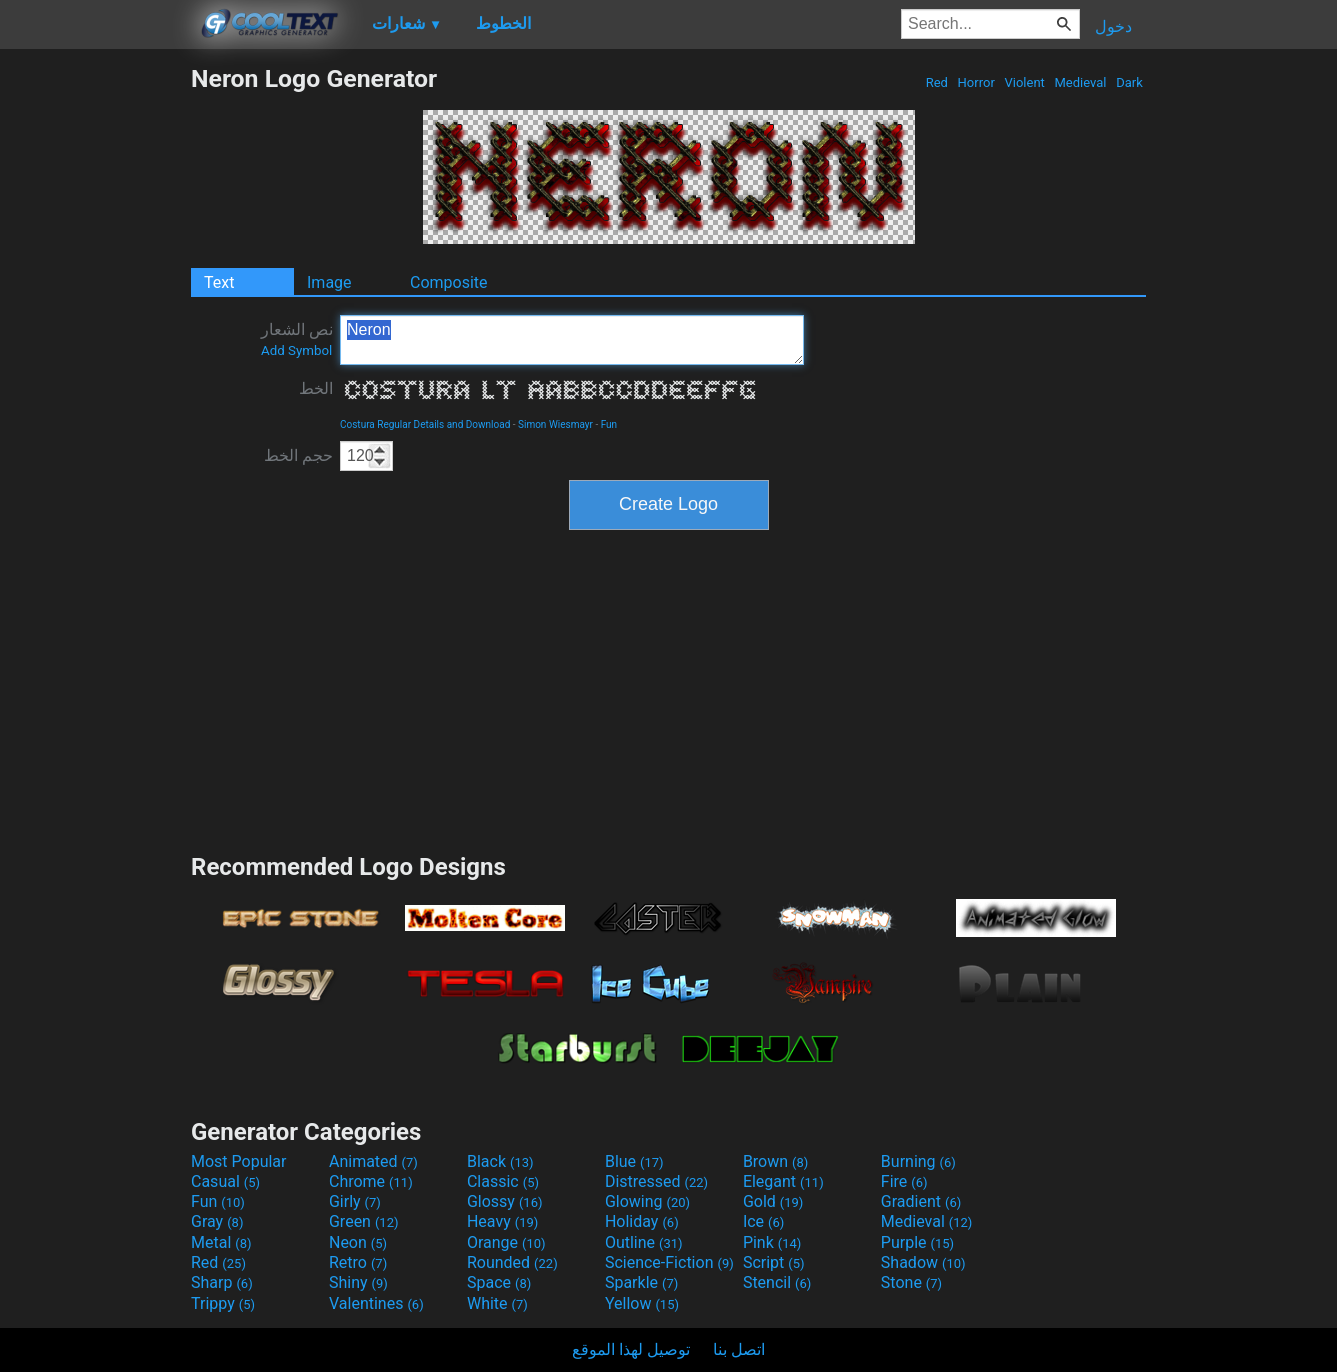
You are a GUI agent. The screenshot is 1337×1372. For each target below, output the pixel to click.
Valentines (376, 1303)
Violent (1024, 82)
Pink (772, 1242)
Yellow (642, 1303)
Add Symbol (296, 350)
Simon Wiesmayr (555, 424)
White (497, 1303)
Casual (225, 1181)
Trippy (223, 1303)
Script (774, 1262)
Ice (763, 1221)
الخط (316, 388)
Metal (221, 1242)
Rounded (512, 1262)
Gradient (921, 1201)
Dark (1129, 82)
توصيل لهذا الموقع (631, 1349)
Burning (918, 1161)
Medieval (1080, 82)
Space (499, 1282)
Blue (634, 1161)
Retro (358, 1262)
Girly (355, 1201)
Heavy (502, 1221)
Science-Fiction (669, 1262)
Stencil (777, 1282)
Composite (449, 282)
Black (500, 1161)
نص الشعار (297, 339)
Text (219, 282)
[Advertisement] (95, 364)
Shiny (358, 1282)
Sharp (222, 1282)
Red (936, 82)
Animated (373, 1161)
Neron (572, 340)
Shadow (923, 1262)
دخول (1113, 26)
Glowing (647, 1201)
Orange (506, 1242)
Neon (358, 1242)
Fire (904, 1181)
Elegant (783, 1181)
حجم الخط (298, 455)
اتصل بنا (739, 1349)
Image (329, 282)
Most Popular (239, 1161)
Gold (773, 1201)
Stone (911, 1282)
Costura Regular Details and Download (425, 424)
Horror (976, 82)
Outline (644, 1242)
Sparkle (641, 1282)
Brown (775, 1161)
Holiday (642, 1221)
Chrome (371, 1181)
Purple (917, 1242)
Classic (503, 1181)
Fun (609, 424)
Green (364, 1221)
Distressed (656, 1181)
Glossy (505, 1201)
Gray (217, 1221)
